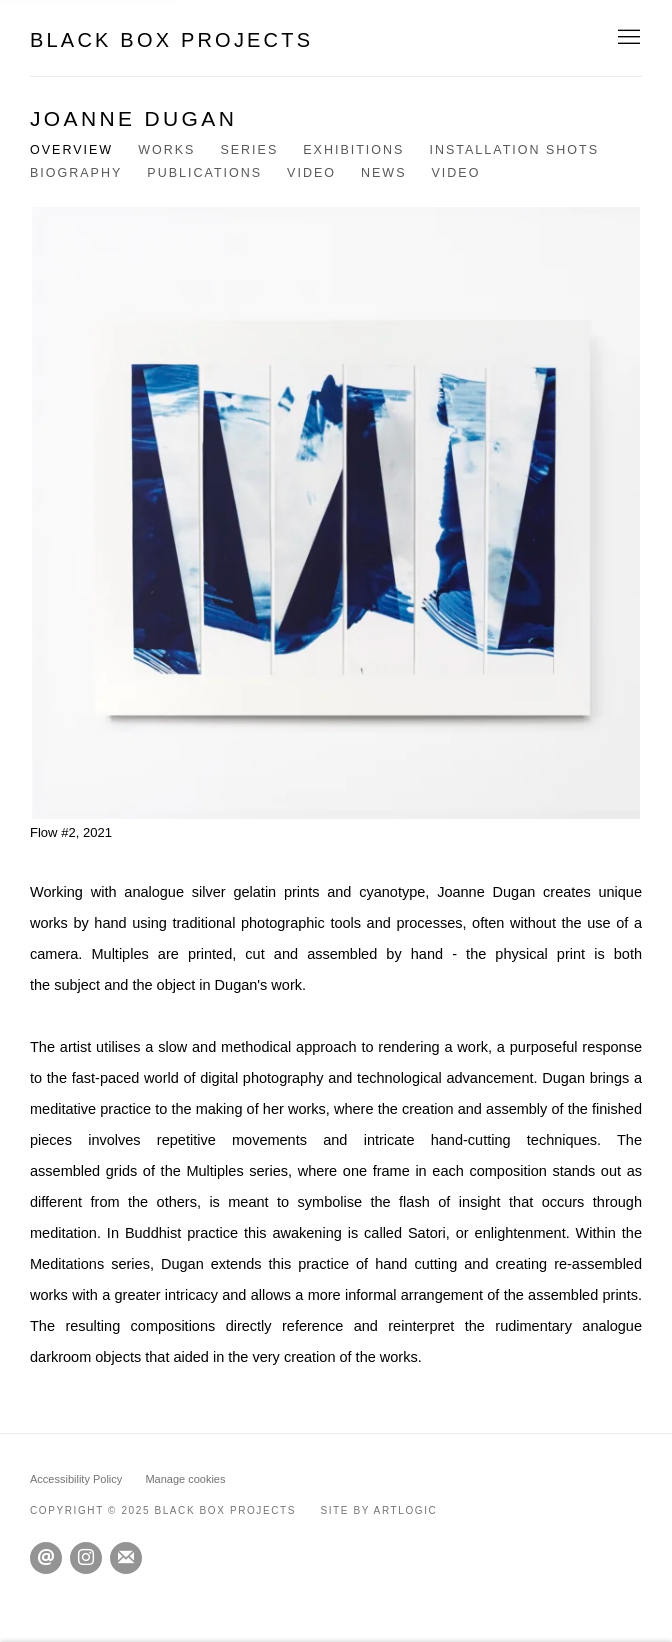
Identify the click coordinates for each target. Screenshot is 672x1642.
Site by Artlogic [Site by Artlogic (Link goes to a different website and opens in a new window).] (378, 1510)
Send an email (46, 1558)
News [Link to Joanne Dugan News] (384, 173)
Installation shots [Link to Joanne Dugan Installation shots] (514, 150)
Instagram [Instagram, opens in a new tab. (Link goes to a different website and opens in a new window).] (86, 1558)
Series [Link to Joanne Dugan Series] (249, 150)
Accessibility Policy (76, 1479)
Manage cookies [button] (185, 1479)
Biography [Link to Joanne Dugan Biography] (76, 173)
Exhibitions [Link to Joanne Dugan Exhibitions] (353, 150)
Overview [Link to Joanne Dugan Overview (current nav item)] (71, 150)
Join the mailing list (126, 1558)
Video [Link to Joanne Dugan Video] (311, 173)
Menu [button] (627, 38)
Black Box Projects (171, 40)
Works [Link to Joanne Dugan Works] (166, 150)
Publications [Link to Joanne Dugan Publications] (204, 173)
